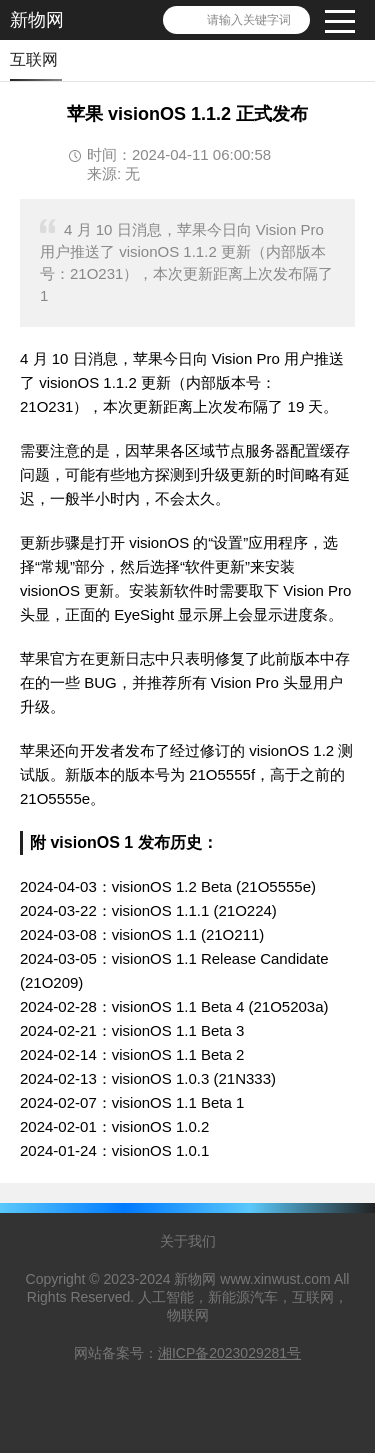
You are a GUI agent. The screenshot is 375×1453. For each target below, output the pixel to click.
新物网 (37, 20)
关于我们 (188, 1241)
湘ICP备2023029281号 (229, 1353)
